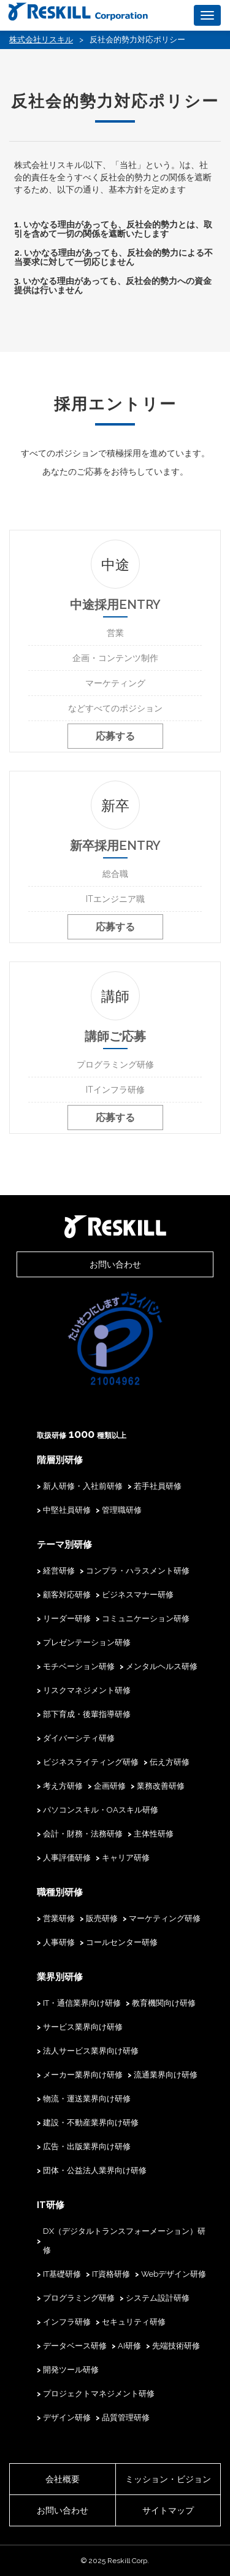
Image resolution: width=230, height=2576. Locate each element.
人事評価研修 (67, 1857)
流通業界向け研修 (165, 2074)
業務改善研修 (161, 1786)
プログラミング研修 (79, 2298)
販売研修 (102, 1918)
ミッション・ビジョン (168, 2479)
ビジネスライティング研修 (91, 1762)
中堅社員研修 (67, 1510)
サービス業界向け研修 (83, 2026)
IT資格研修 (111, 2274)
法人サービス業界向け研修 (91, 2050)
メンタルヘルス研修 (161, 1666)
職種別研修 (60, 1892)
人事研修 (59, 1942)
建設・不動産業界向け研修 (91, 2122)
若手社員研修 (158, 1486)
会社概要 (62, 2479)
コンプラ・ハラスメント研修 (138, 1570)
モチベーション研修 (79, 1666)
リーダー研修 (67, 1618)
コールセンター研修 (122, 1942)
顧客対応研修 (67, 1594)
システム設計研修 (158, 2298)
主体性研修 (154, 1833)
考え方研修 (63, 1786)
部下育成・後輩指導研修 (87, 1714)
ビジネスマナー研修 (138, 1594)
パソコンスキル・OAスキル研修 (100, 1809)
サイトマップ (168, 2510)
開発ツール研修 (71, 2369)
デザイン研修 (67, 2417)
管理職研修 (122, 1510)
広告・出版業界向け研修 (87, 2146)
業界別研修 (60, 1976)
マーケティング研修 (165, 1918)
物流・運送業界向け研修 (87, 2098)
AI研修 (129, 2345)
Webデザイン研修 (173, 2274)
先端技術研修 (176, 2345)
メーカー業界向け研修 (83, 2074)
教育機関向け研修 (164, 2003)
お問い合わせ (115, 1264)
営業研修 (59, 1918)
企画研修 (110, 1786)
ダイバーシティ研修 (79, 1738)
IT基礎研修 (62, 2274)
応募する (115, 736)
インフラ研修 (67, 2321)
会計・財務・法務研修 (83, 1833)
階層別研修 (60, 1460)
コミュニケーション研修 (146, 1618)
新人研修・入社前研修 (83, 1486)
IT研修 (50, 2205)
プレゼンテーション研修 (87, 1642)
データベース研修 (75, 2345)
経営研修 (59, 1570)
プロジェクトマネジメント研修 (99, 2393)
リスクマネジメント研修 (87, 1690)
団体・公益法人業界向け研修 (95, 2170)
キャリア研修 (126, 1857)
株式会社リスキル (41, 39)
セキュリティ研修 (134, 2321)
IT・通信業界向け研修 (82, 2003)
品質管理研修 (126, 2417)
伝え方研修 (170, 1762)
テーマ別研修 (64, 1544)
